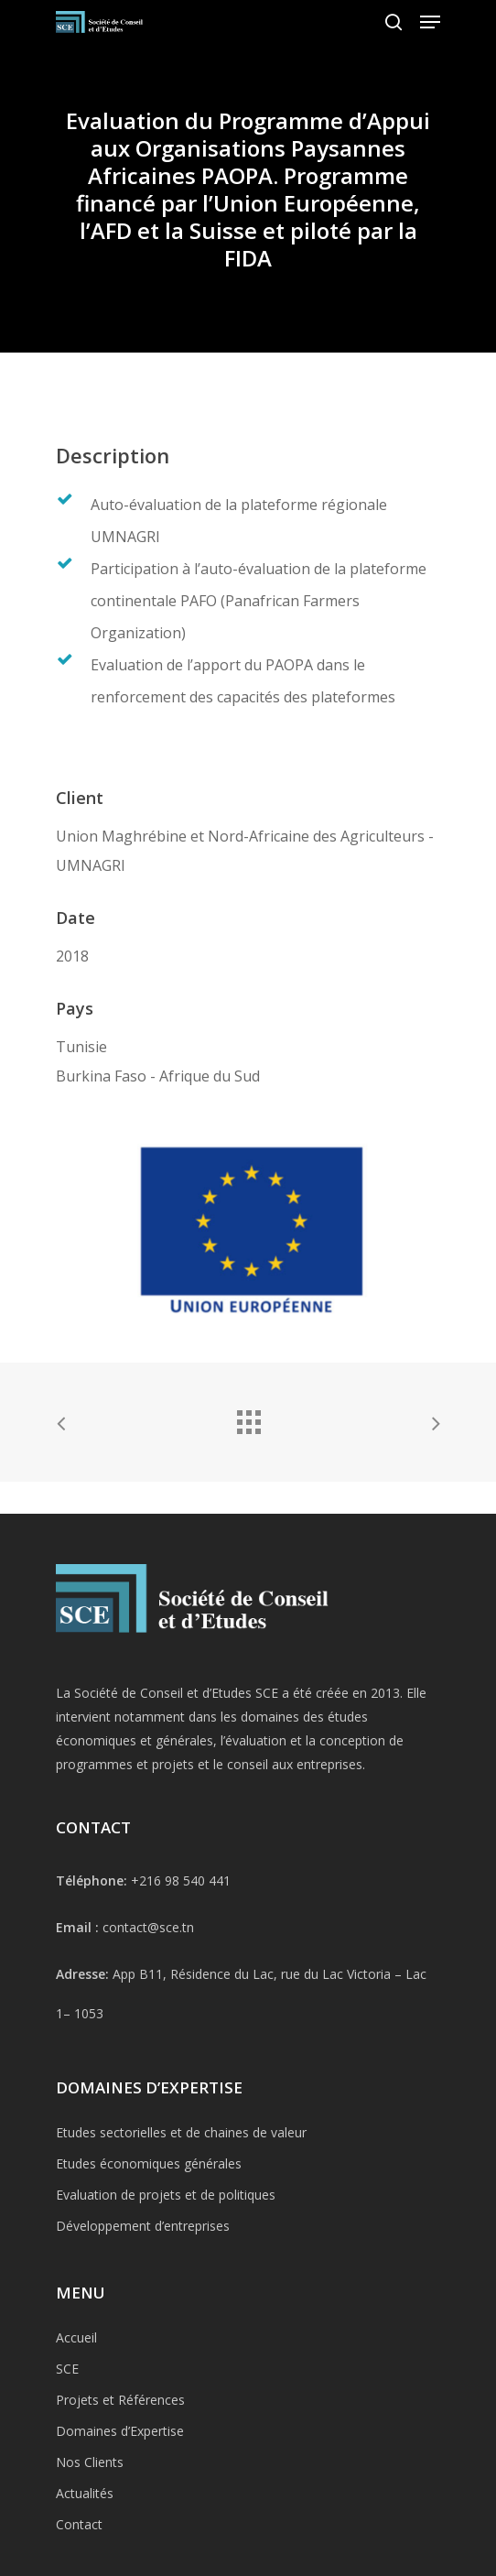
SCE (67, 2435)
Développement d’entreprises (143, 2292)
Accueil (76, 2404)
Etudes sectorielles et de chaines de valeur (181, 2199)
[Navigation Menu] (430, 22)
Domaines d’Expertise (120, 2497)
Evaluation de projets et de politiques (165, 2261)
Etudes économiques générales (149, 2230)
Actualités (84, 2560)
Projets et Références (120, 2466)
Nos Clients (90, 2529)
